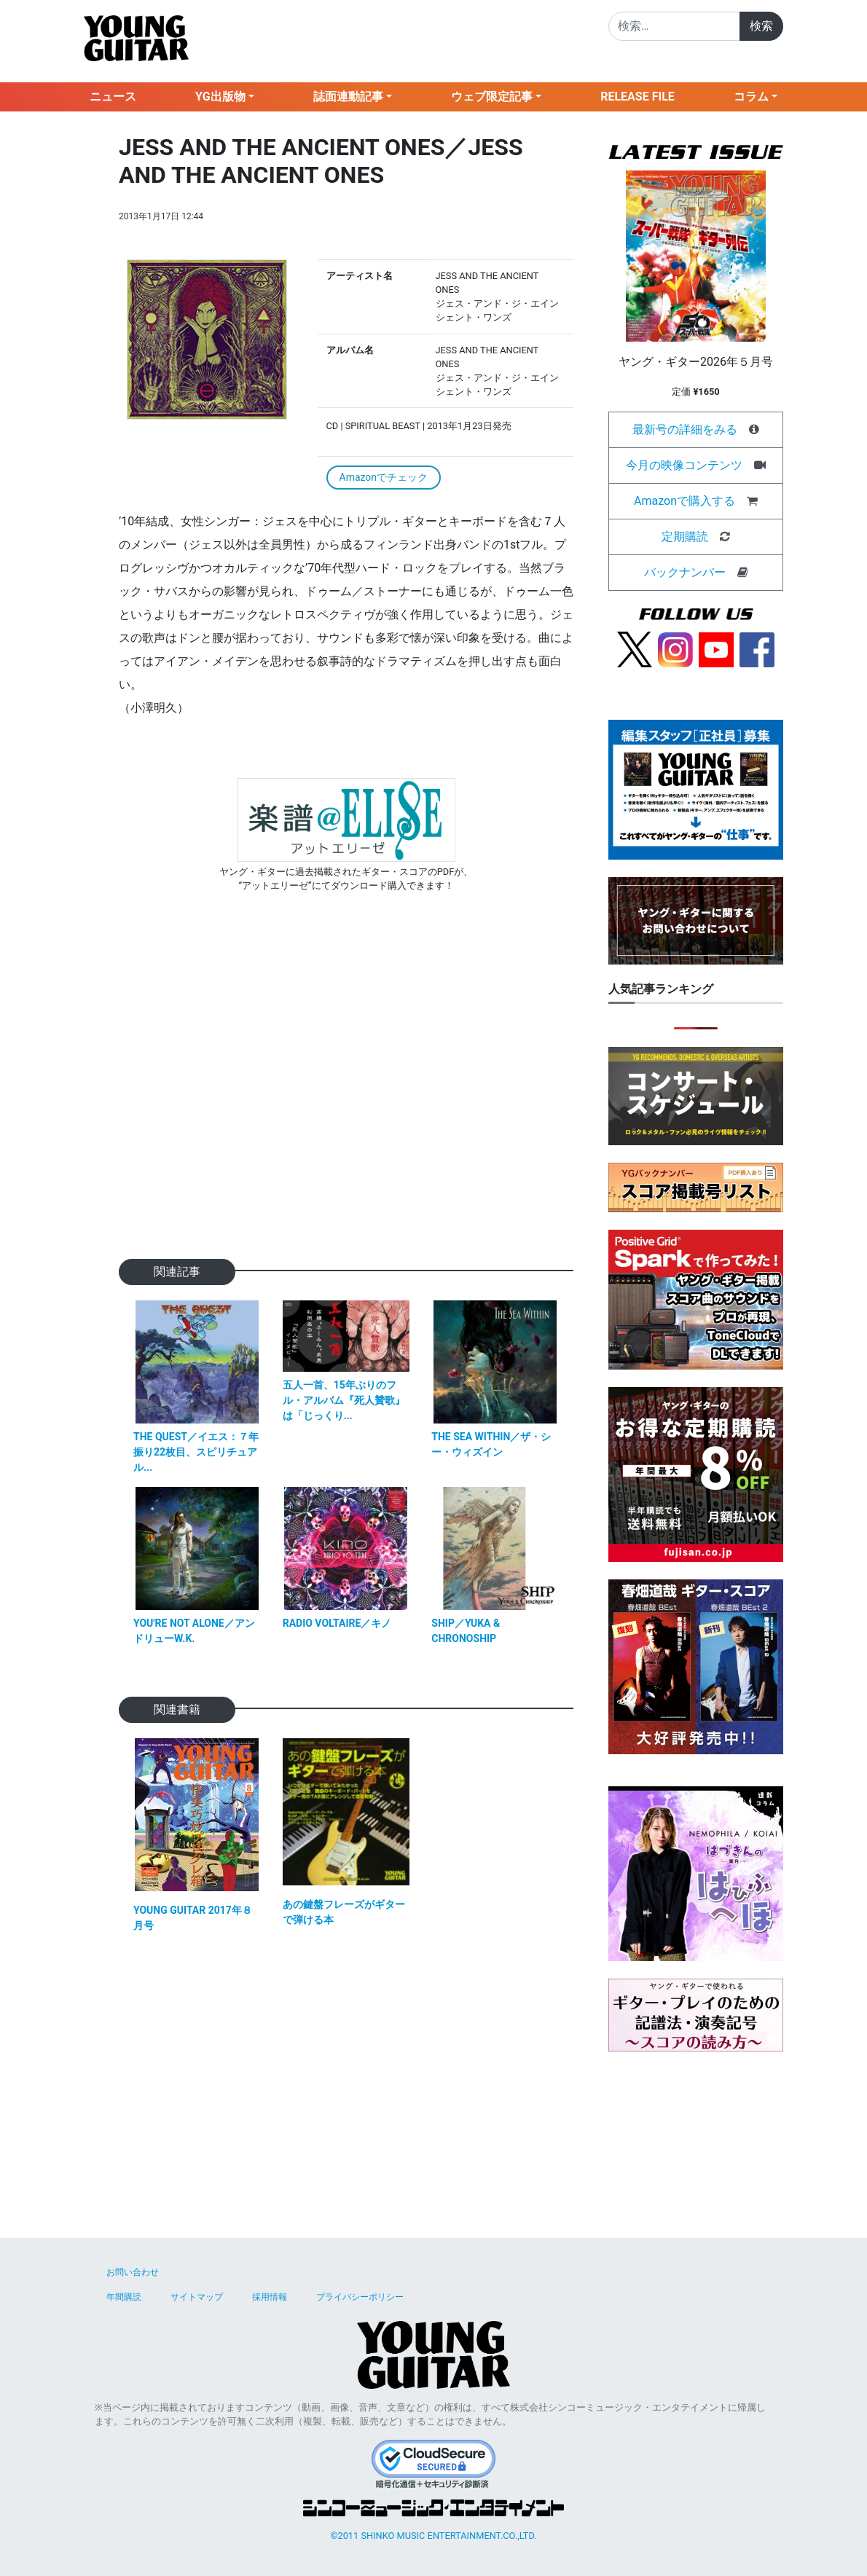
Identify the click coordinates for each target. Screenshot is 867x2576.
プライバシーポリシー (360, 2297)
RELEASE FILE (637, 96)
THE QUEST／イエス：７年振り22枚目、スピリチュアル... (196, 1452)
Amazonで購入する (684, 501)
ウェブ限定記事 (492, 96)
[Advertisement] (346, 1098)
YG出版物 (220, 96)
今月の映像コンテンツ (684, 465)
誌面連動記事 (348, 96)
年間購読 (123, 2297)
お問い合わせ (132, 2272)
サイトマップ (196, 2297)
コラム (751, 96)
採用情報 (269, 2297)
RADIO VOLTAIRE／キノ (337, 1623)
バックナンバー (685, 572)
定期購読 (685, 536)
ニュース (113, 96)
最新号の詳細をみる (684, 429)
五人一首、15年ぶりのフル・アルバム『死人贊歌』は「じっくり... (344, 1400)
